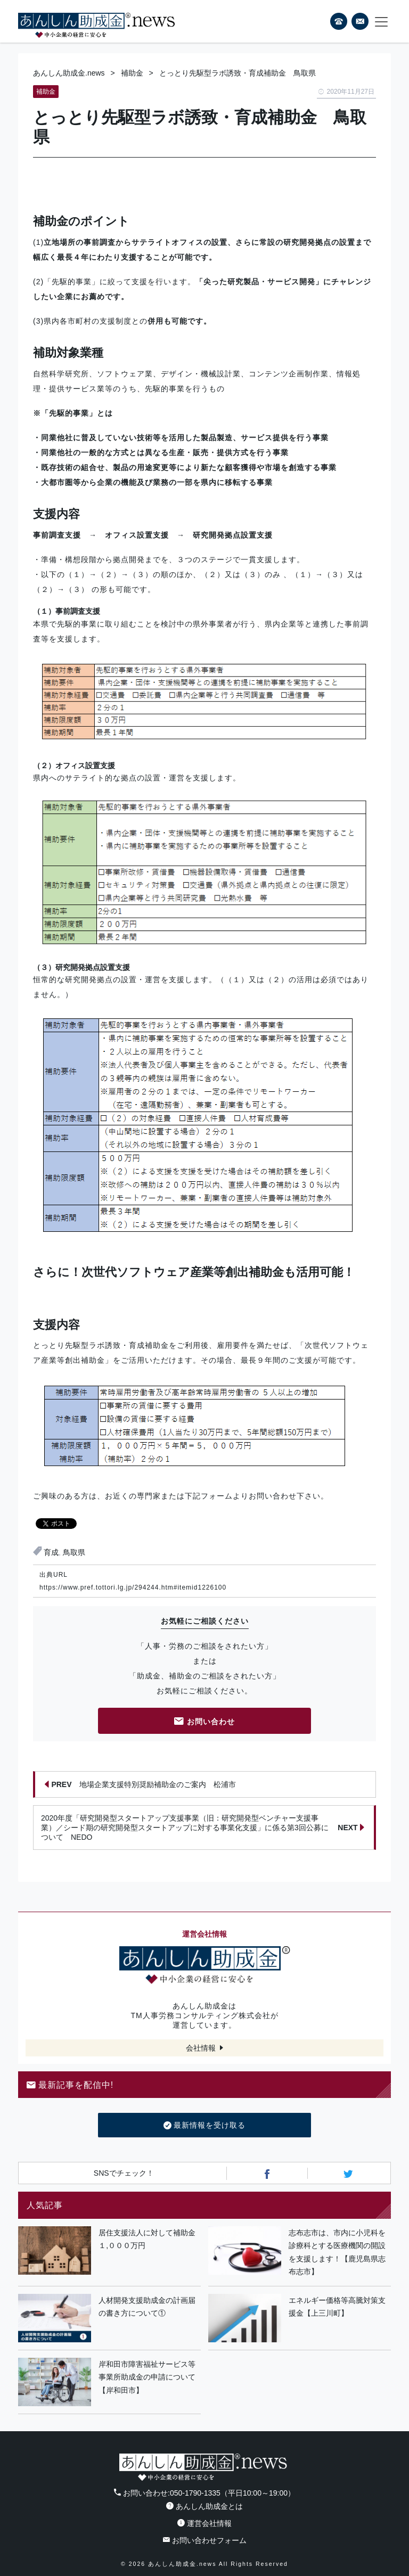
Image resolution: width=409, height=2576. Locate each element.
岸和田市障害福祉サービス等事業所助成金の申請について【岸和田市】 (147, 2377)
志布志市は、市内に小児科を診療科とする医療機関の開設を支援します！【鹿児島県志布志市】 (337, 2252)
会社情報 (201, 2048)
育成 (51, 1552)
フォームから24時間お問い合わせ (360, 23)
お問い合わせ (204, 1722)
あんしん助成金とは (204, 2506)
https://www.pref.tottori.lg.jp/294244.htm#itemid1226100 (132, 1587)
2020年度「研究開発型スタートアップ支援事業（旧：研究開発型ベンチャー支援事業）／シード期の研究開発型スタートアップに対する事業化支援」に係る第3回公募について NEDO (202, 1827)
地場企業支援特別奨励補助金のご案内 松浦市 (140, 1784)
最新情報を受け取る (204, 2125)
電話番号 (338, 21)
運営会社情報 (204, 2523)
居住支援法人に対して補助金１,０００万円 (147, 2239)
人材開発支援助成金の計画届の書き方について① (147, 2307)
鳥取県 (74, 1552)
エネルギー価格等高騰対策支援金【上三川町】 (337, 2307)
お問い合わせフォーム (205, 2540)
